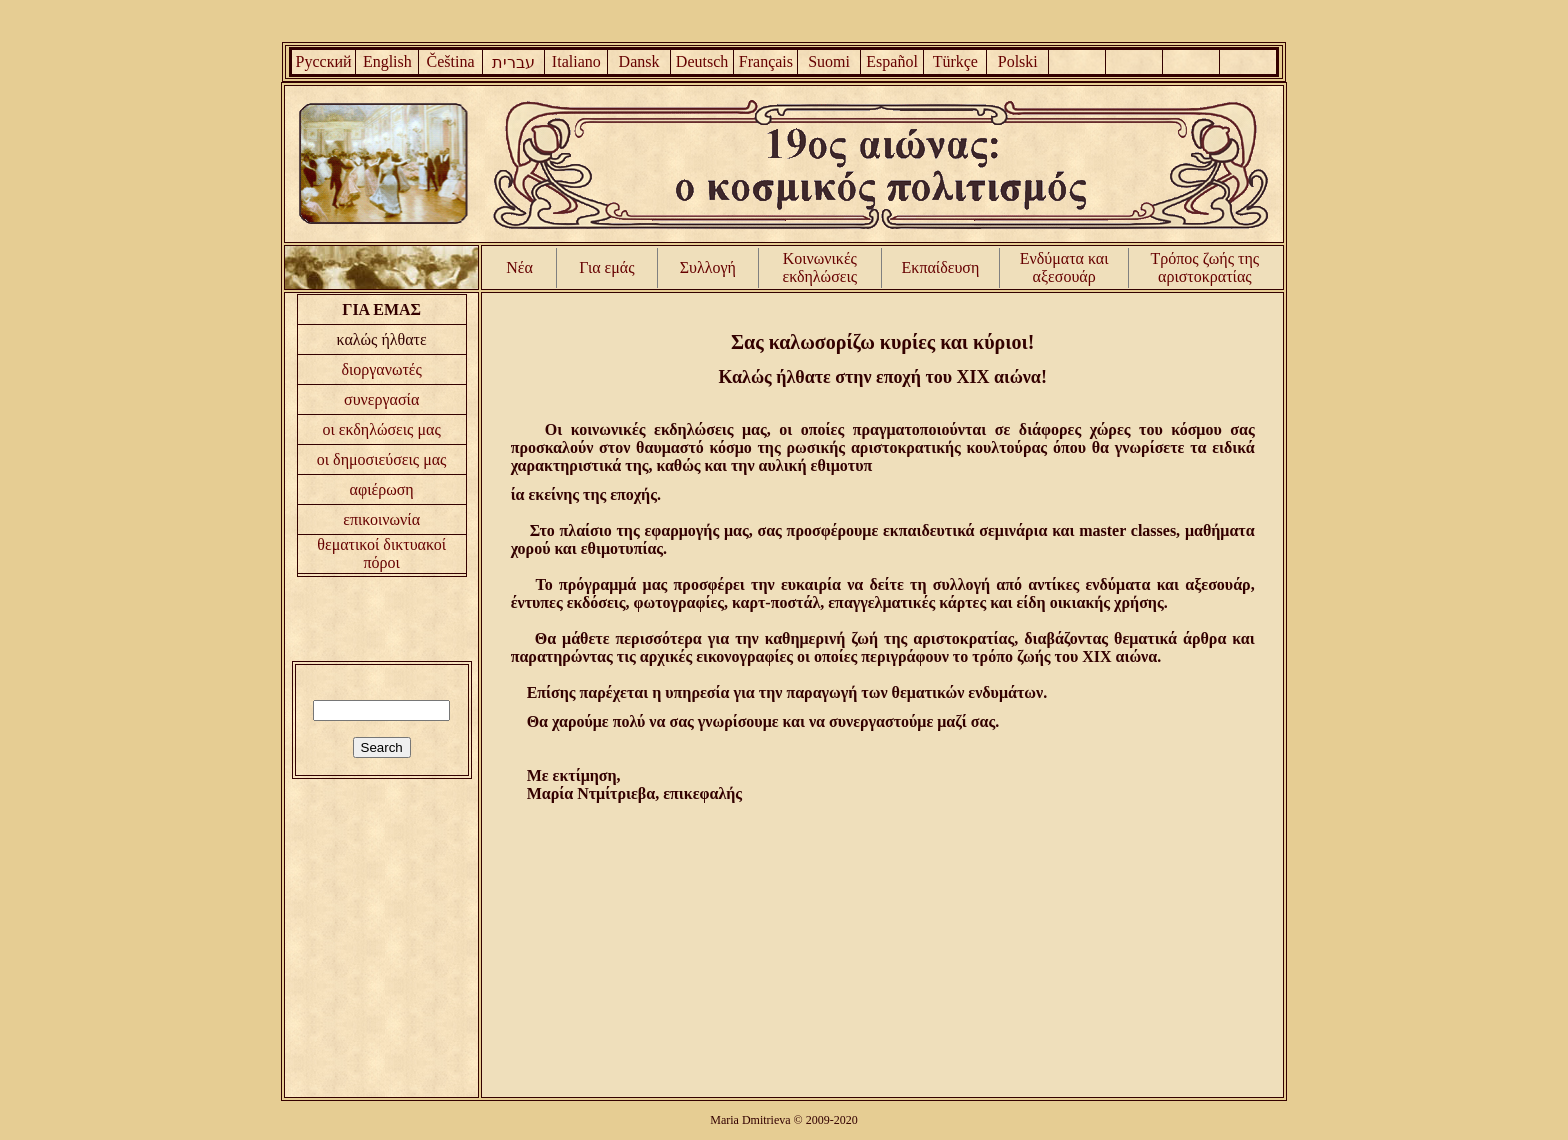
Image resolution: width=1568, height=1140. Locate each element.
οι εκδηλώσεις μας (382, 429)
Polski (1018, 61)
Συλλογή (708, 267)
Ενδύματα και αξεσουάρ (1064, 267)
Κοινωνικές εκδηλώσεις (820, 267)
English (387, 61)
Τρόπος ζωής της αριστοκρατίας (1205, 267)
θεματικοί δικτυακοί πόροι (381, 553)
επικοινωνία (381, 519)
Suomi (829, 61)
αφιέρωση (382, 489)
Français (766, 61)
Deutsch (702, 61)
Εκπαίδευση (941, 267)
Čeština (451, 61)
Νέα (519, 267)
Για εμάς (606, 267)
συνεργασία (381, 399)
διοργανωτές (381, 369)
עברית (513, 62)
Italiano (576, 61)
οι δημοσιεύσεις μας (382, 459)
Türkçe (955, 61)
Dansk (639, 61)
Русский (324, 61)
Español (892, 61)
